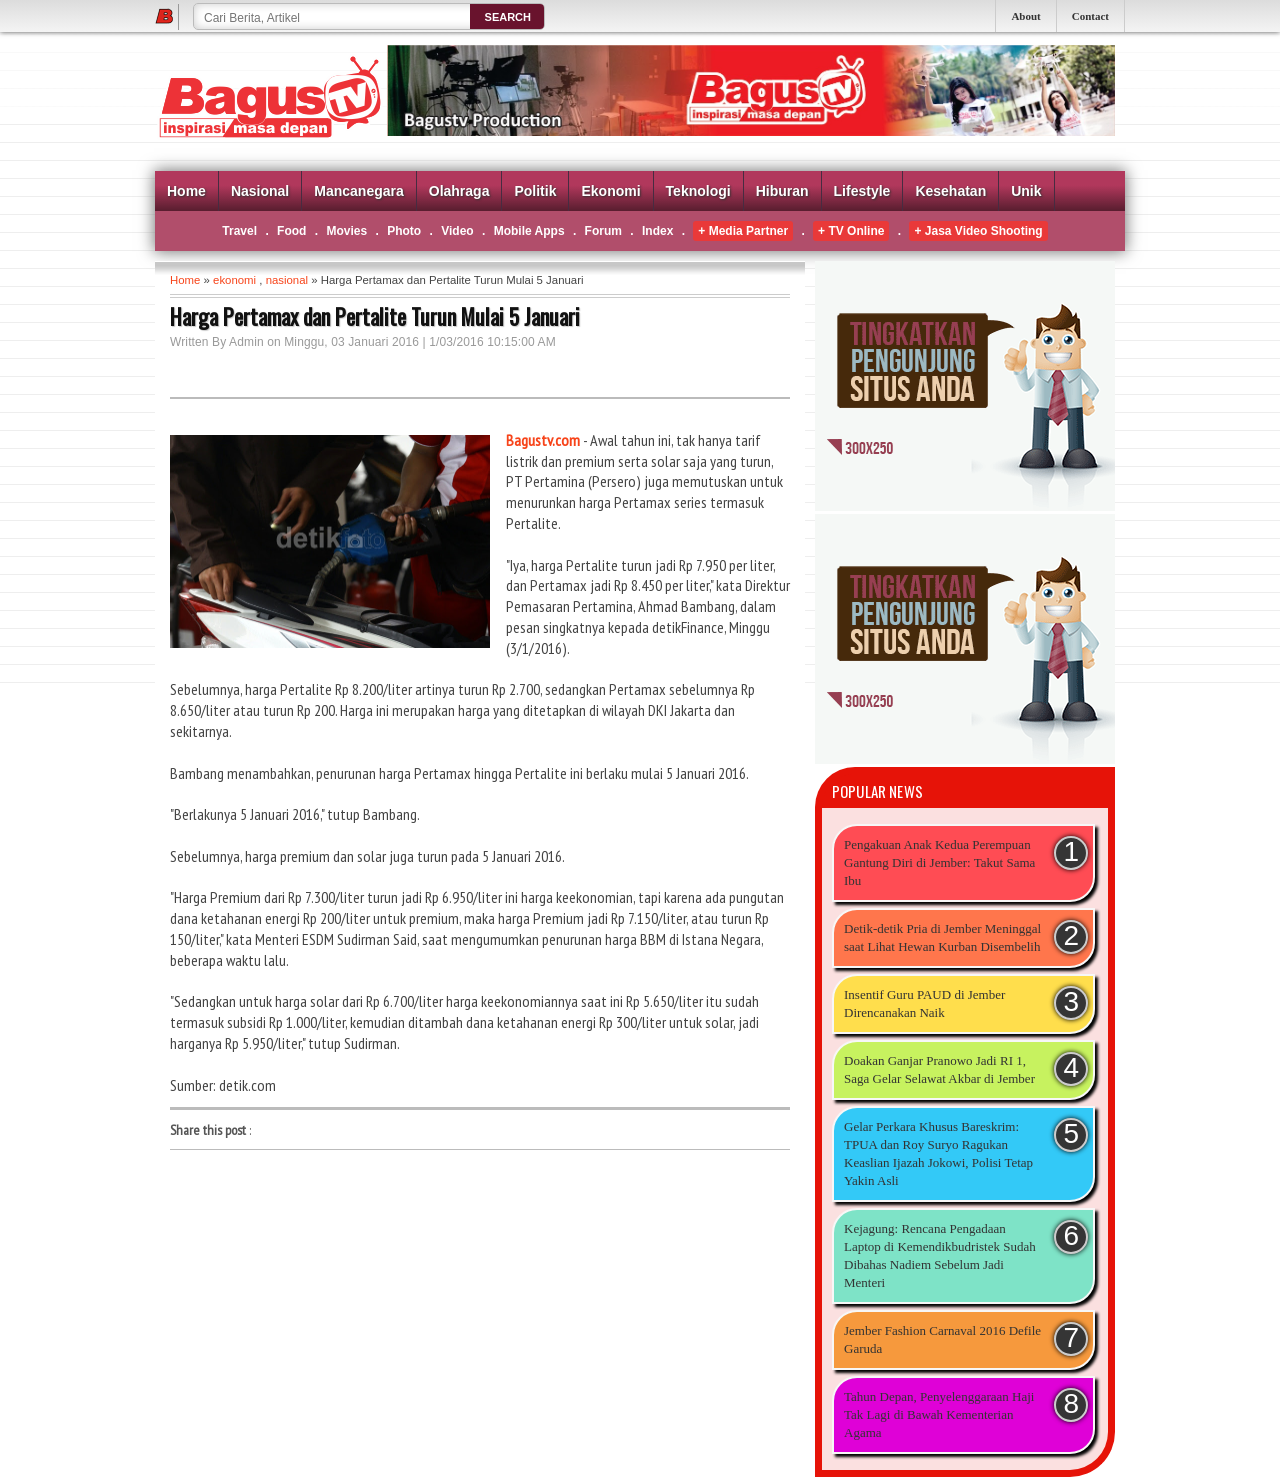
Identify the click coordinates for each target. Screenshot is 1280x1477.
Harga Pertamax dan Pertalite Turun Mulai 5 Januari (375, 316)
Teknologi (698, 191)
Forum (603, 231)
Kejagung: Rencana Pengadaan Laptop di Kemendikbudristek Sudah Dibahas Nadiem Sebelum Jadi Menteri (940, 1255)
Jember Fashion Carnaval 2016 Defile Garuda (942, 1339)
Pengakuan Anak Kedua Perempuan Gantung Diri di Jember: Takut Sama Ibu (939, 862)
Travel (239, 231)
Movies (346, 231)
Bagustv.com (543, 440)
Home (186, 191)
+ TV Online (851, 231)
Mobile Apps (529, 231)
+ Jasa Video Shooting (978, 231)
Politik (535, 191)
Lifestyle (862, 191)
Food (291, 231)
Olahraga (459, 191)
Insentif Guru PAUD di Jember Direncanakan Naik (924, 1003)
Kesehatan (950, 191)
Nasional (260, 191)
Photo (404, 231)
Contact (1090, 16)
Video (457, 231)
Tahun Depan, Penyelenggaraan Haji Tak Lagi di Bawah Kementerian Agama (939, 1414)
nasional (287, 280)
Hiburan (782, 191)
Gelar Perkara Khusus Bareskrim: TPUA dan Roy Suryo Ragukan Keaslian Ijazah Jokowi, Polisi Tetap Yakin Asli (938, 1153)
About (1025, 16)
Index (657, 231)
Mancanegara (358, 191)
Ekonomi (610, 191)
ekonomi (234, 280)
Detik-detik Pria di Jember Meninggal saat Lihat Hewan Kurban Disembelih (942, 937)
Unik (1026, 191)
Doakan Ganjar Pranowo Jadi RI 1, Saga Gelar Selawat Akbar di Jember (939, 1069)
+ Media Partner (743, 231)
